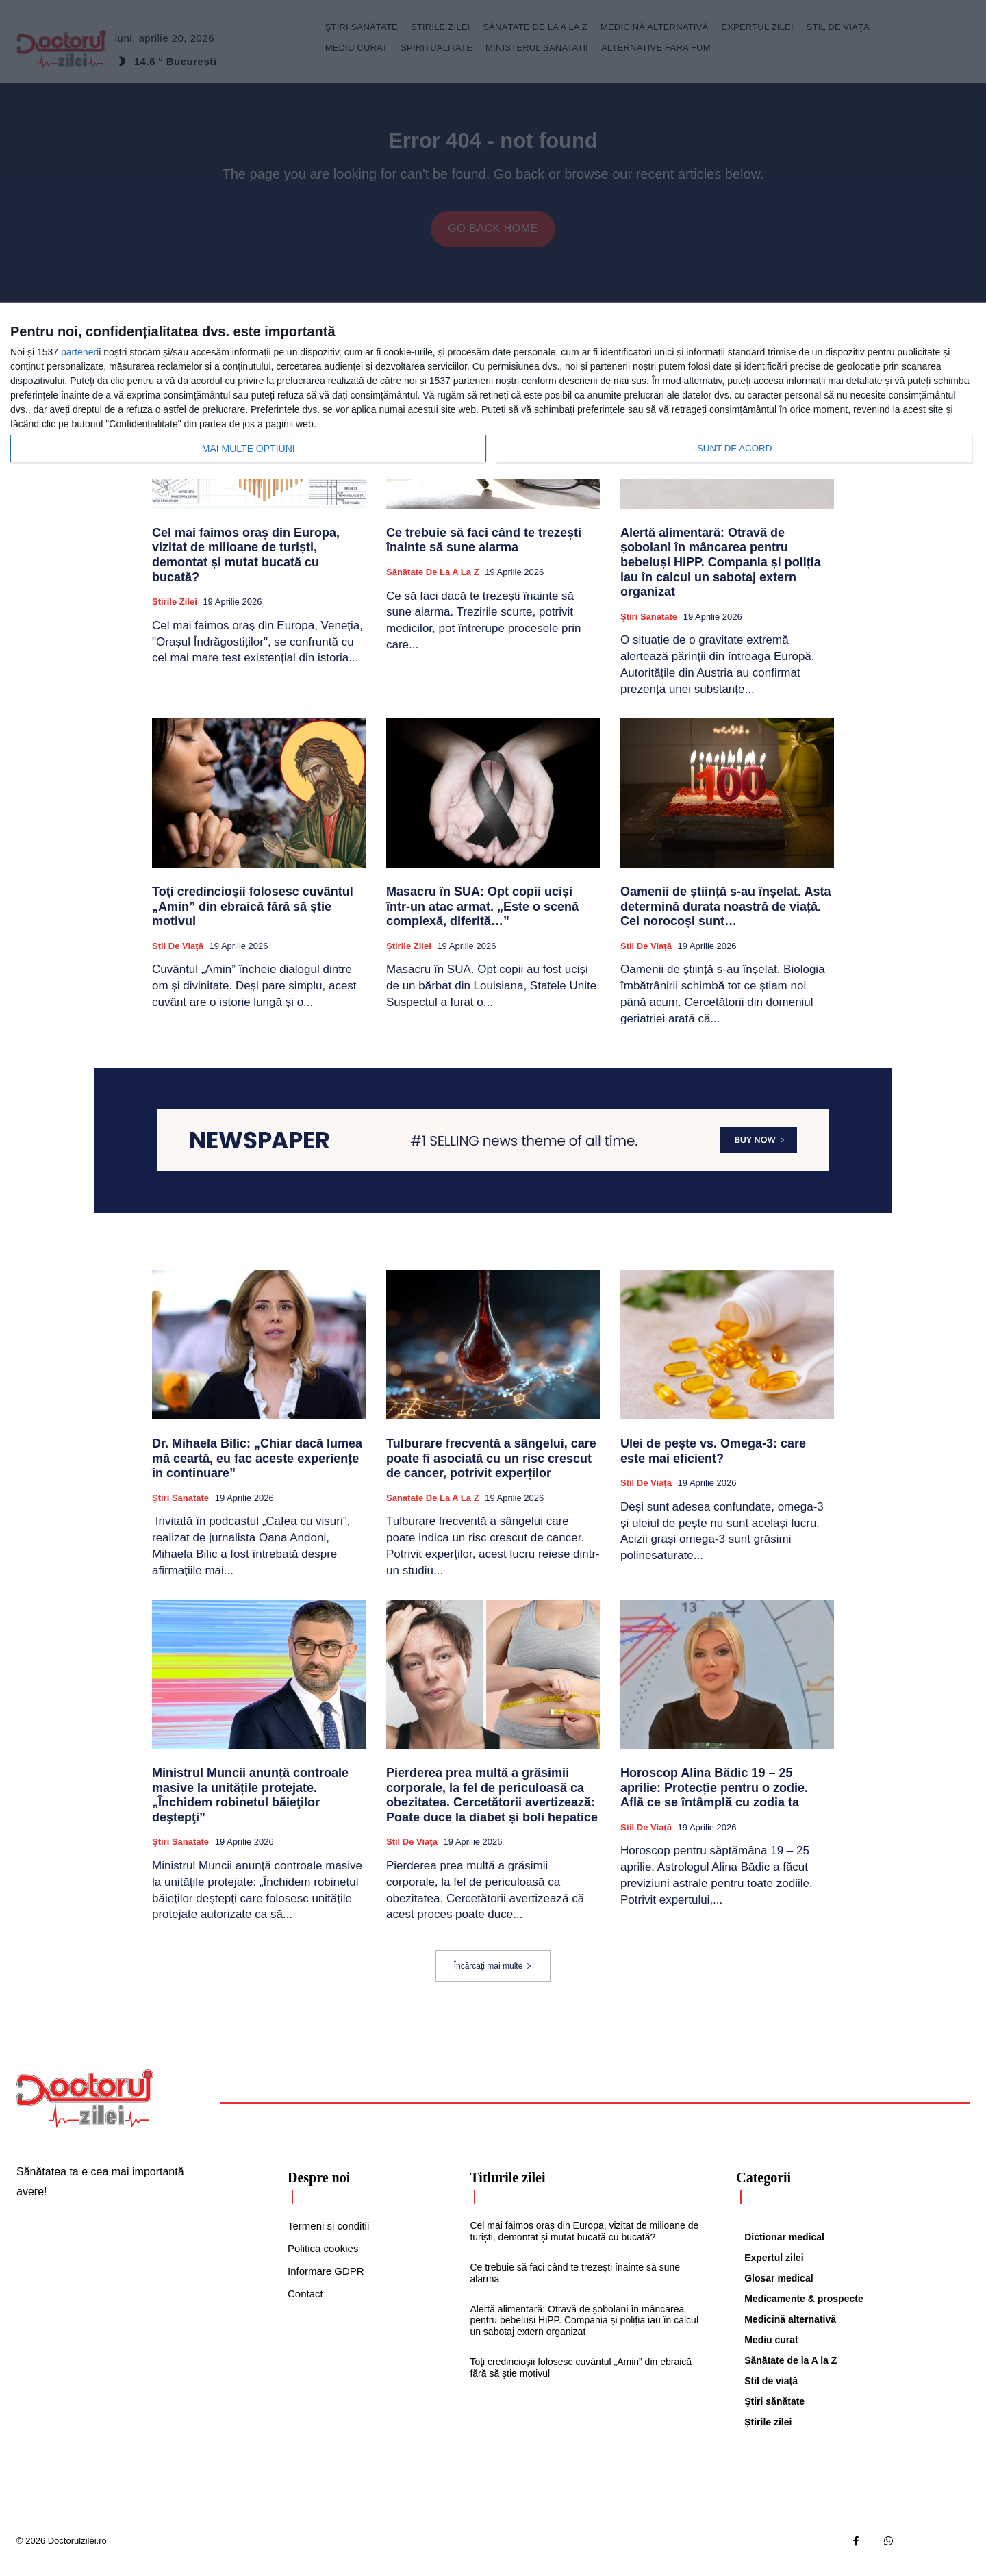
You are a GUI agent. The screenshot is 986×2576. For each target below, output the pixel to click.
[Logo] (84, 2109)
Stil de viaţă (177, 956)
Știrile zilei (174, 612)
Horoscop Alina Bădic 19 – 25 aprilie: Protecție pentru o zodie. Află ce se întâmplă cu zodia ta (714, 1797)
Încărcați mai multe (493, 1976)
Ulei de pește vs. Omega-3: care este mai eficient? (713, 1461)
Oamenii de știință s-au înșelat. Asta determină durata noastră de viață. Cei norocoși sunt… (725, 916)
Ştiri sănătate (648, 627)
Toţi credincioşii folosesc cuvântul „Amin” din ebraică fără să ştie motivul (252, 916)
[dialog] (493, 391)
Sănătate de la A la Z (432, 582)
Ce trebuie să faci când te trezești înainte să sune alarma (483, 550)
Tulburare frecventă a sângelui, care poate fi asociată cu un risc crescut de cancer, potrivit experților (491, 1468)
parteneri (80, 352)
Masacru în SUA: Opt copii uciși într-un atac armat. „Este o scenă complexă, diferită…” (482, 916)
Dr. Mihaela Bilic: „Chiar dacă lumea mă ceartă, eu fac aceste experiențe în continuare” (257, 1468)
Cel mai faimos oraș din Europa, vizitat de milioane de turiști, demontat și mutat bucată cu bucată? (246, 565)
